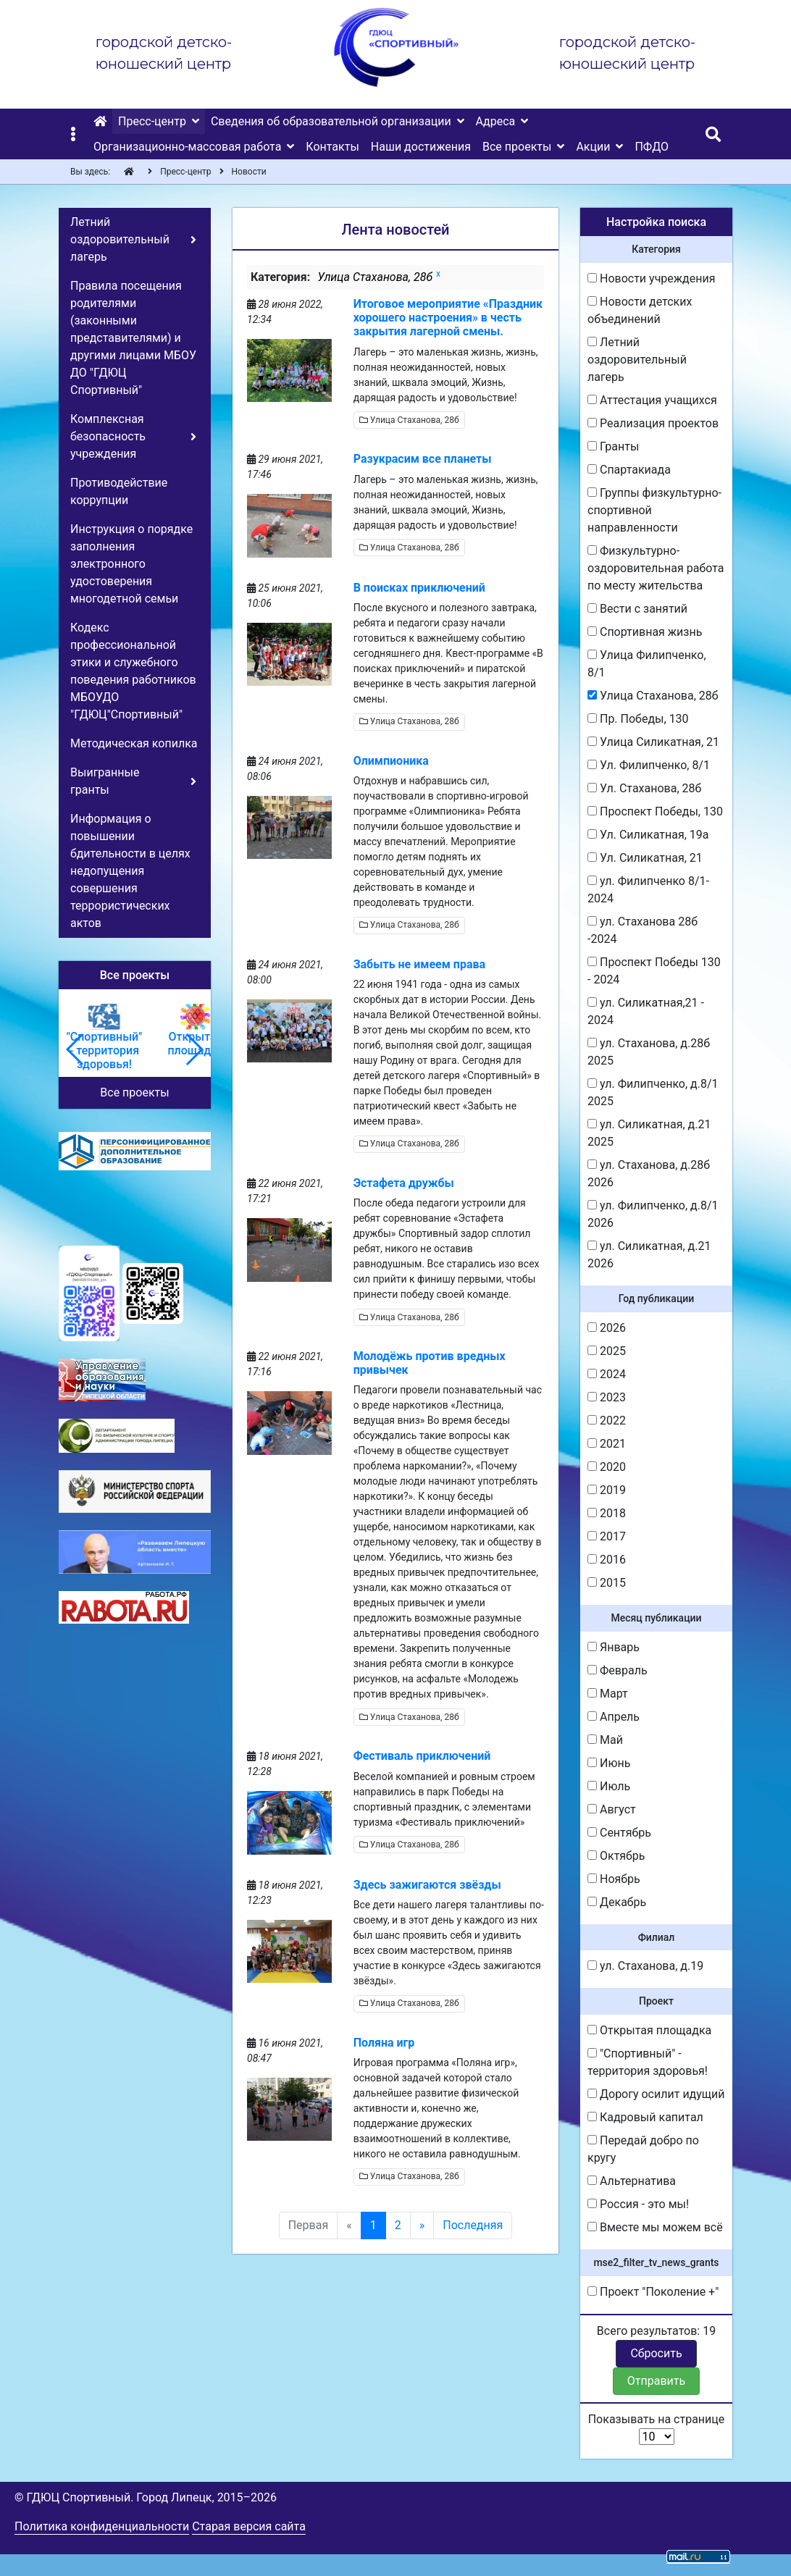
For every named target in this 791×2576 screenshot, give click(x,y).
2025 (606, 1351)
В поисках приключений (419, 588)
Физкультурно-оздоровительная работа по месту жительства (655, 568)
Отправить (656, 2381)
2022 (606, 1420)
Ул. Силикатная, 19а (648, 835)
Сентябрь (619, 1832)
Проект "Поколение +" (653, 2292)
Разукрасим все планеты (422, 459)
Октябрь (616, 1856)
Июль (608, 1786)
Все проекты (134, 1092)
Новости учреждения (651, 278)
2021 (606, 1444)
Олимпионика (391, 761)
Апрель (613, 1717)
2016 (606, 1559)
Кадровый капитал (645, 2117)
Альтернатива (631, 2181)
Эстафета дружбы (403, 1183)
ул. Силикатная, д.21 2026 (649, 1254)
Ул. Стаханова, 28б (644, 788)
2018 (606, 1513)
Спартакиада (629, 470)
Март (607, 1693)
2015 (606, 1583)
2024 (606, 1374)
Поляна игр (384, 2043)
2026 (606, 1328)
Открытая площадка (649, 2030)
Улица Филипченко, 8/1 (646, 663)
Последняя (473, 2225)
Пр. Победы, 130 (638, 719)
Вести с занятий (637, 609)
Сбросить (656, 2353)
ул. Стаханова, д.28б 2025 (648, 1051)
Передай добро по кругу (643, 2149)
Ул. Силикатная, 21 (645, 858)
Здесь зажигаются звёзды (427, 1885)
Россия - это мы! (638, 2204)
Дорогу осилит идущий (656, 2094)
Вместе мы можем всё (655, 2227)
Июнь (608, 1763)
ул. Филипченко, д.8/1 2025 (653, 1092)
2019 (606, 1490)
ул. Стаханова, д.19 (645, 1966)
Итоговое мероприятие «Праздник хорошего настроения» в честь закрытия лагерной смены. (448, 317)
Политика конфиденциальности (101, 2526)
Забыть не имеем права (419, 964)
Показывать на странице (656, 2428)
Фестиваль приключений (422, 1756)
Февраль (617, 1670)
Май (605, 1740)
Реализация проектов (653, 423)
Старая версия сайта (249, 2526)
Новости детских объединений (639, 310)
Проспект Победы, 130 (655, 811)
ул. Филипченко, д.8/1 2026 (653, 1214)
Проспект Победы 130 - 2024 (654, 970)
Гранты (613, 446)
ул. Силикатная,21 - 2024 (645, 1011)
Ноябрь (613, 1879)
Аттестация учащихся (652, 400)
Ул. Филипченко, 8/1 (648, 765)
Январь (613, 1647)
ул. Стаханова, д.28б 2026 (648, 1173)
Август (611, 1809)
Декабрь (616, 1902)
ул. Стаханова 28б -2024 (642, 930)
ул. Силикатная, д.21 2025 (649, 1133)
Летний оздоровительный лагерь (637, 359)
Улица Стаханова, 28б (409, 420)
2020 (606, 1467)
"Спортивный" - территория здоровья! (647, 2062)
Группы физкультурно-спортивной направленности (654, 510)
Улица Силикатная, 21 (653, 742)
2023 (606, 1397)
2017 (606, 1536)
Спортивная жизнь (644, 632)
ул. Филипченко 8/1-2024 (648, 889)
